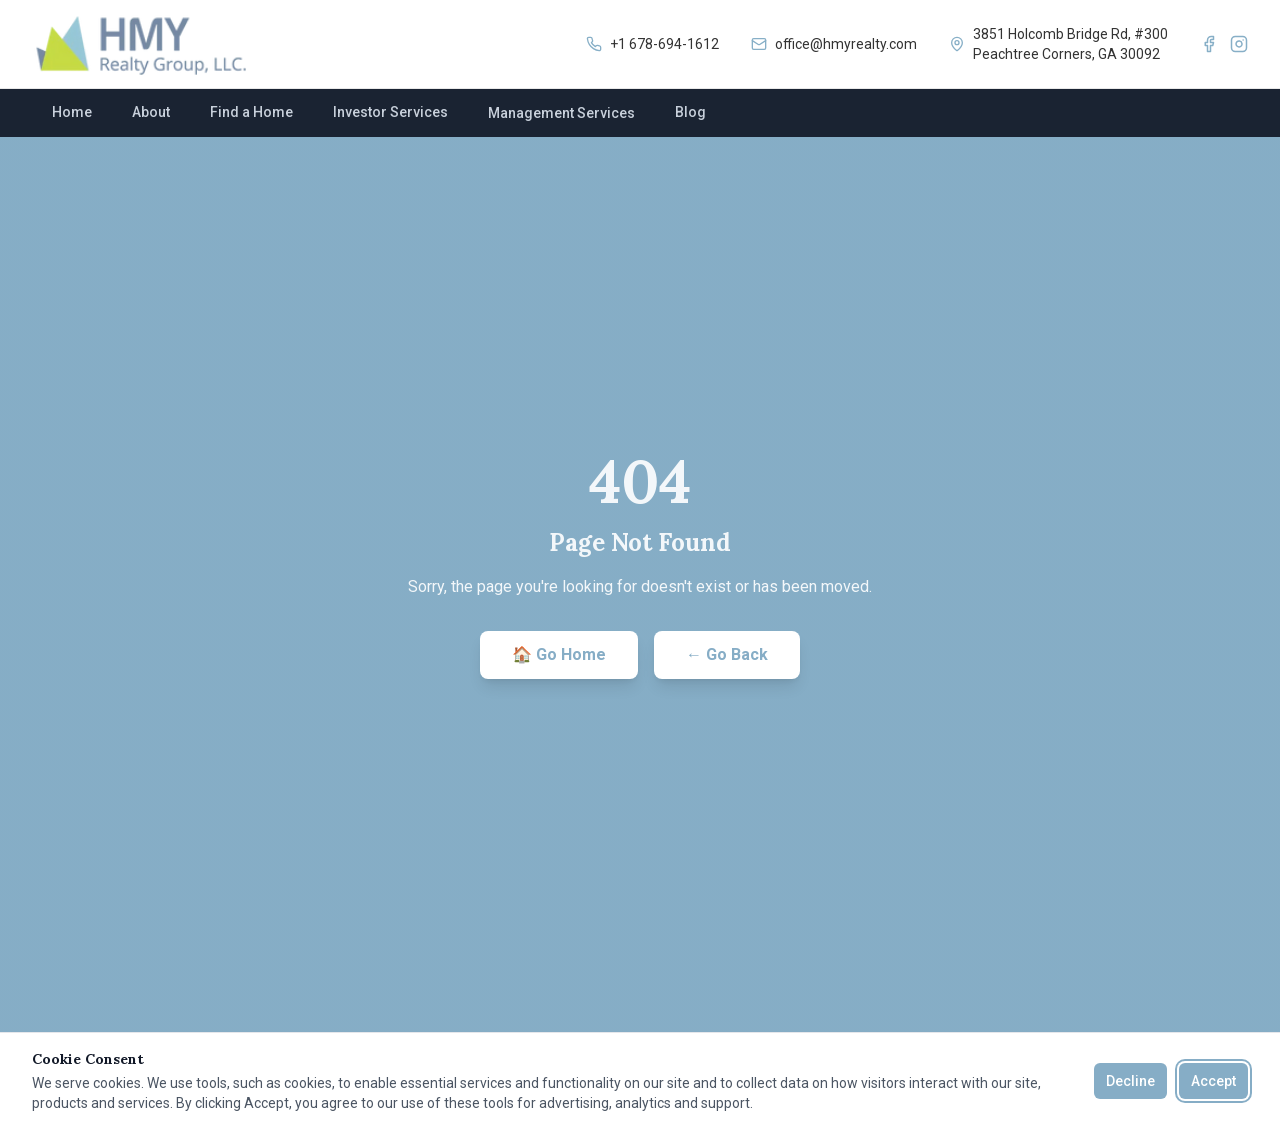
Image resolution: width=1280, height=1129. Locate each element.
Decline (1130, 1081)
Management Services (561, 113)
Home (72, 112)
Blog (690, 112)
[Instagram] (1239, 44)
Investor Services (390, 112)
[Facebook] (1209, 44)
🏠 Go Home (559, 654)
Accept (1213, 1081)
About (151, 112)
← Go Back (727, 654)
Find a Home (251, 112)
